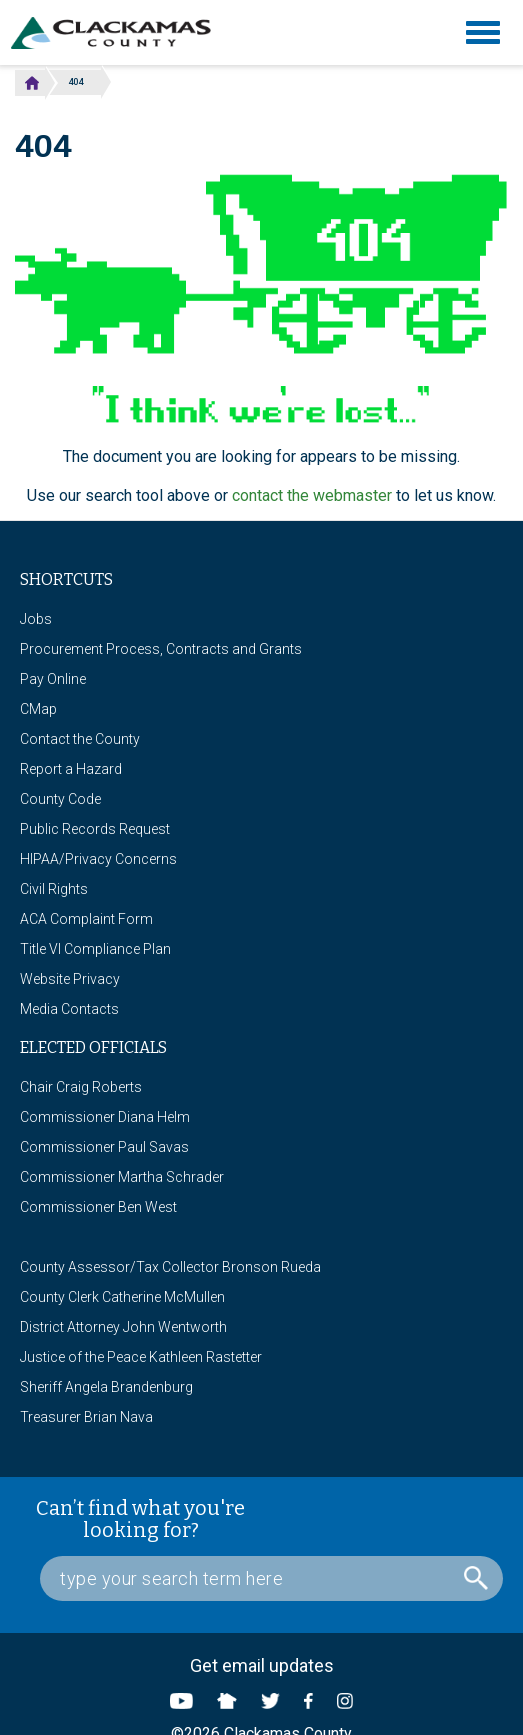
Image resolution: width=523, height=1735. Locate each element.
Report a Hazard (71, 769)
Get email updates (262, 1665)
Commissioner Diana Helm (105, 1117)
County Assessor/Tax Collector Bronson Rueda (170, 1267)
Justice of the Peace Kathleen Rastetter (141, 1357)
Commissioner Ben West (98, 1207)
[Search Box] (271, 1578)
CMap (38, 709)
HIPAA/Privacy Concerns (98, 859)
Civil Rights (54, 889)
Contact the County (80, 739)
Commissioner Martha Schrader (122, 1177)
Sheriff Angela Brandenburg (106, 1387)
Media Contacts (69, 1009)
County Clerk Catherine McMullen (122, 1297)
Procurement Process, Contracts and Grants (161, 649)
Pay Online (53, 679)
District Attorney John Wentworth (123, 1327)
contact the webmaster (312, 495)
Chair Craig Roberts (81, 1087)
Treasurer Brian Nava (86, 1417)
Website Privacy (70, 979)
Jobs (36, 619)
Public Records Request (95, 829)
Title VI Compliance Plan (95, 949)
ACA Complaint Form (86, 919)
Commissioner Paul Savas (104, 1147)
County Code (60, 799)
